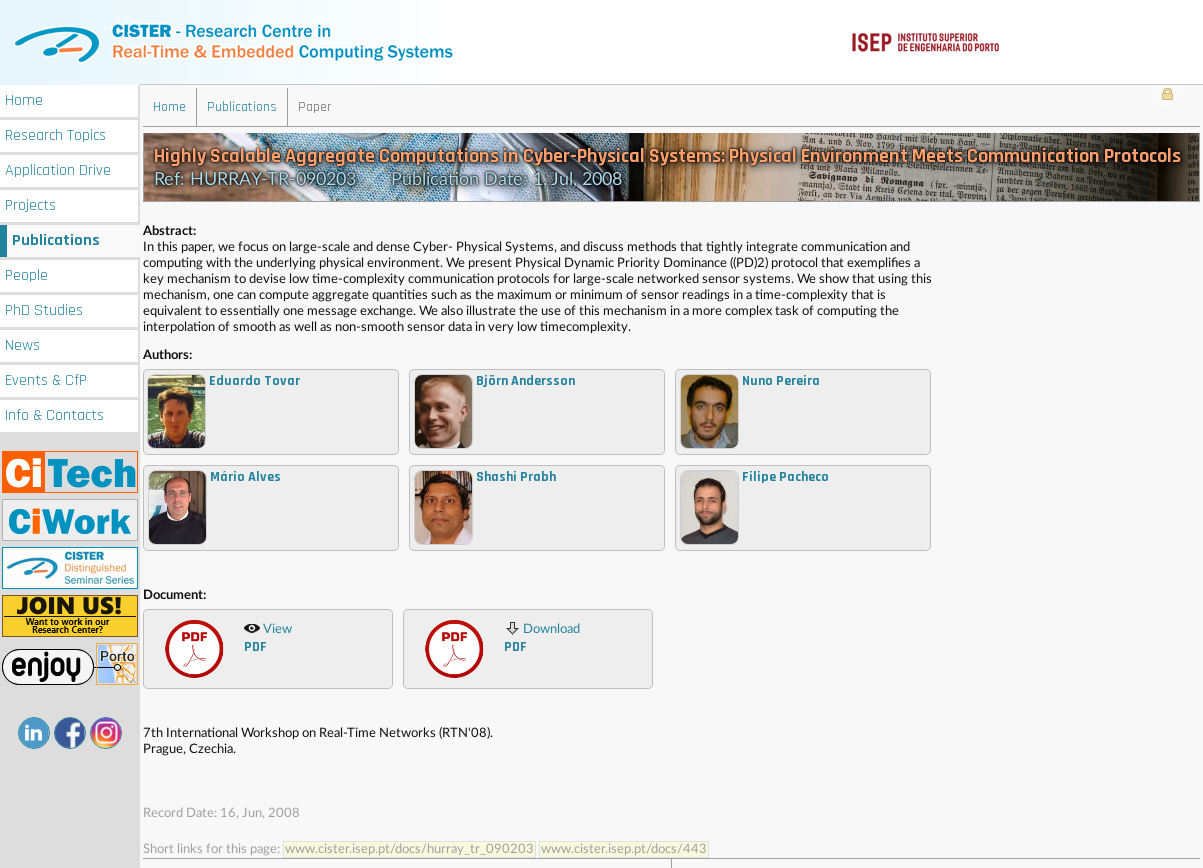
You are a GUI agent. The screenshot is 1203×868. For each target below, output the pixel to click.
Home (24, 98)
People (26, 273)
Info (54, 413)
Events (46, 378)
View (268, 636)
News (22, 343)
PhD (44, 308)
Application (58, 168)
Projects (30, 203)
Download (542, 636)
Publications (56, 238)
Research (55, 133)
